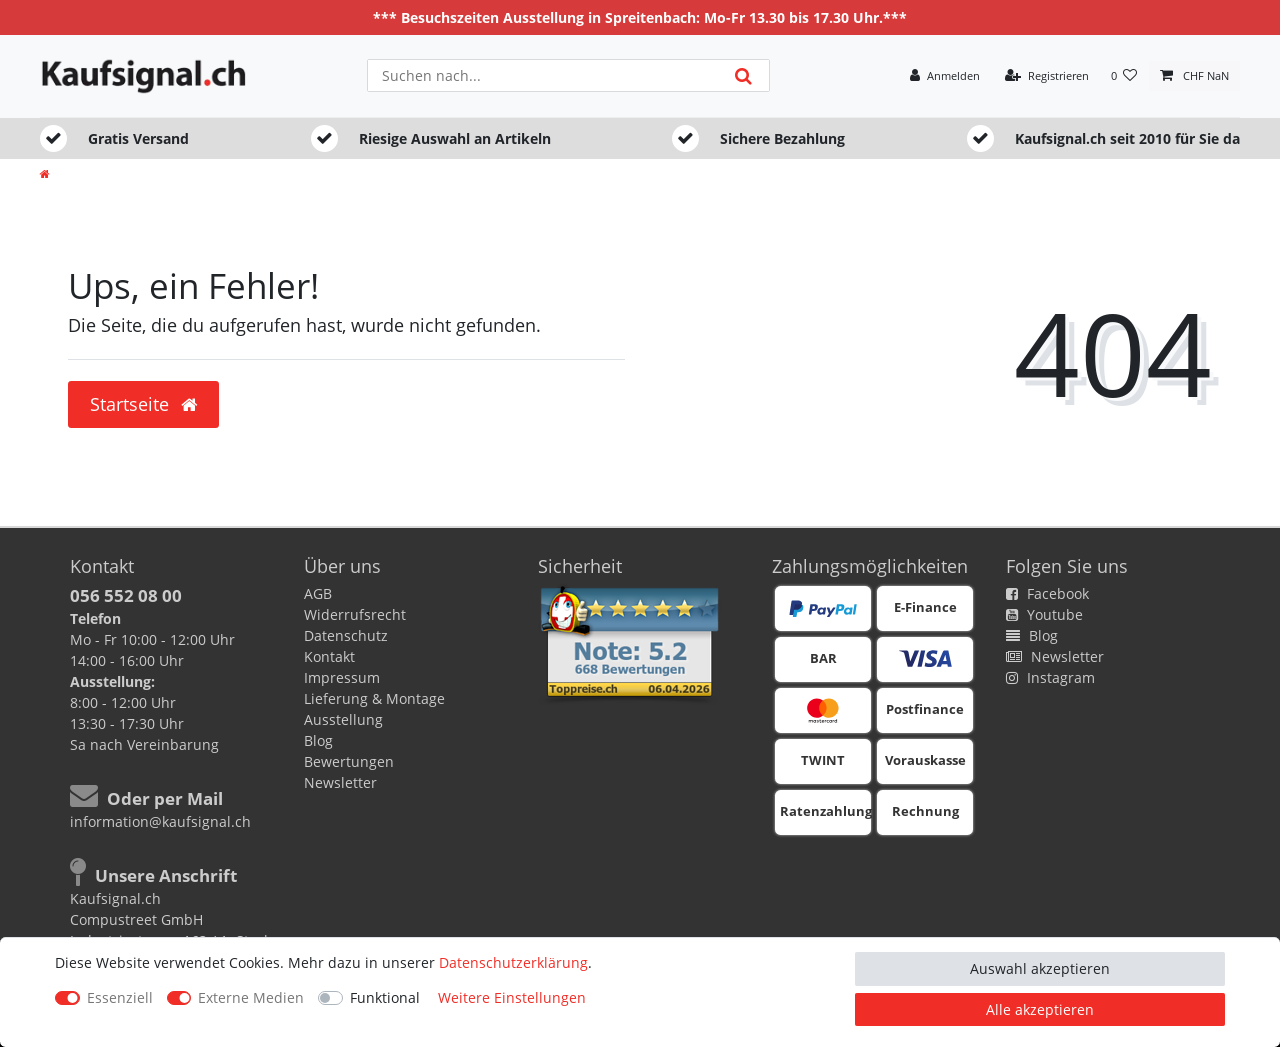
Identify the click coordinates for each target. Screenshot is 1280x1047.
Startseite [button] (143, 404)
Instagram (1050, 677)
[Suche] (743, 75)
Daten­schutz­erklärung (513, 962)
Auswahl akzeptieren (1040, 968)
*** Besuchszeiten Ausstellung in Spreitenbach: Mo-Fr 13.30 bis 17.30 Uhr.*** (640, 17)
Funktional (385, 997)
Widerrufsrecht (355, 614)
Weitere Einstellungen (512, 997)
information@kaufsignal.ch (160, 821)
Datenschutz (346, 635)
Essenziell (120, 997)
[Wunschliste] (1124, 76)
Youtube (1044, 614)
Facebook (1047, 593)
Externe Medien (251, 997)
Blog (318, 740)
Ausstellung (343, 719)
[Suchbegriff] (543, 75)
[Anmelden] (945, 76)
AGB (318, 593)
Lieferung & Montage (374, 698)
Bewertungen (349, 761)
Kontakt (329, 656)
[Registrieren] (1047, 76)
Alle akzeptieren (1040, 1009)
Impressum (342, 677)
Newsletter (340, 782)
